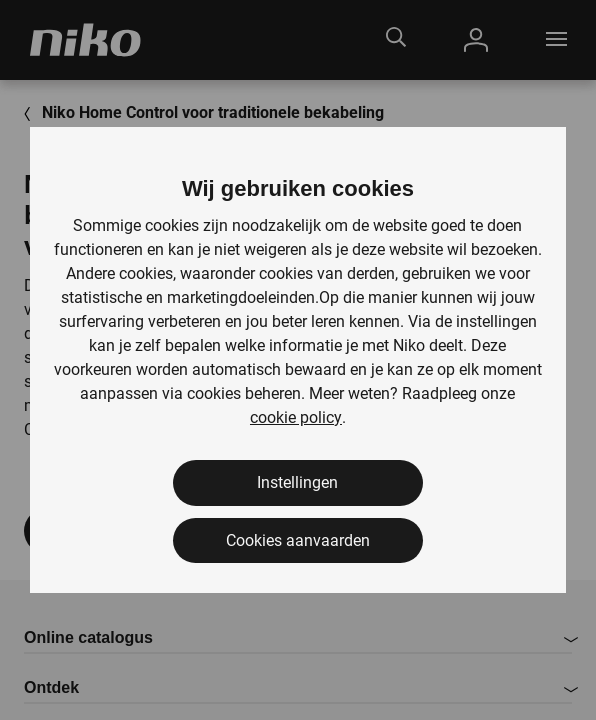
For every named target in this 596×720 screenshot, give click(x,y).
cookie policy (296, 417)
